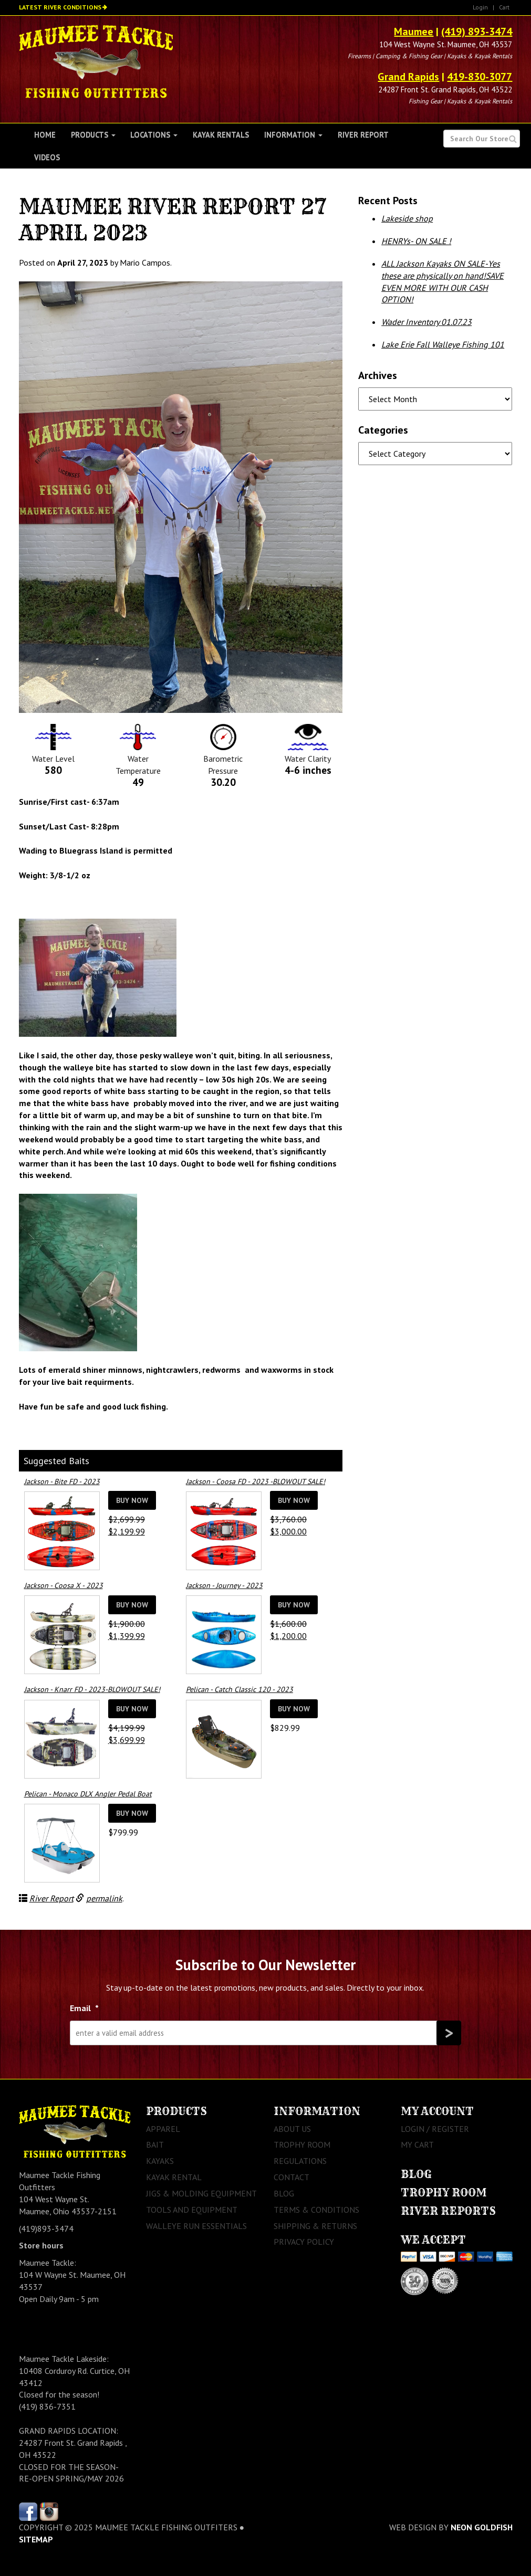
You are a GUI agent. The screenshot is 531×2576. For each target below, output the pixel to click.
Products (93, 135)
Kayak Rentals (221, 135)
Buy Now (132, 1500)
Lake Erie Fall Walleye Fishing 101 (442, 344)
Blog (284, 2193)
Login (480, 7)
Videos (47, 157)
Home (45, 135)
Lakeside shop (407, 218)
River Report (363, 135)
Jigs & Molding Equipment (201, 2193)
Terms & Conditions (316, 2209)
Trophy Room (302, 2144)
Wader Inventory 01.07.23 (426, 322)
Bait (155, 2144)
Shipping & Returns (315, 2226)
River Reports (448, 2210)
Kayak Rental (174, 2177)
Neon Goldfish (482, 2527)
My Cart (417, 2144)
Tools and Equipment (191, 2209)
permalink (104, 1898)
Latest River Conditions (60, 7)
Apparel (163, 2128)
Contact (291, 2177)
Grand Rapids (408, 76)
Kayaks (160, 2161)
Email (84, 2008)
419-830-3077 (479, 76)
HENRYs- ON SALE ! (416, 241)
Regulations (300, 2161)
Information (293, 135)
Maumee (413, 31)
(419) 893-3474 (476, 31)
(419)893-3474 (46, 2228)
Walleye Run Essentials (196, 2226)
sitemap (36, 2539)
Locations (154, 135)
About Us (292, 2128)
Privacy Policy (304, 2241)
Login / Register (435, 2128)
